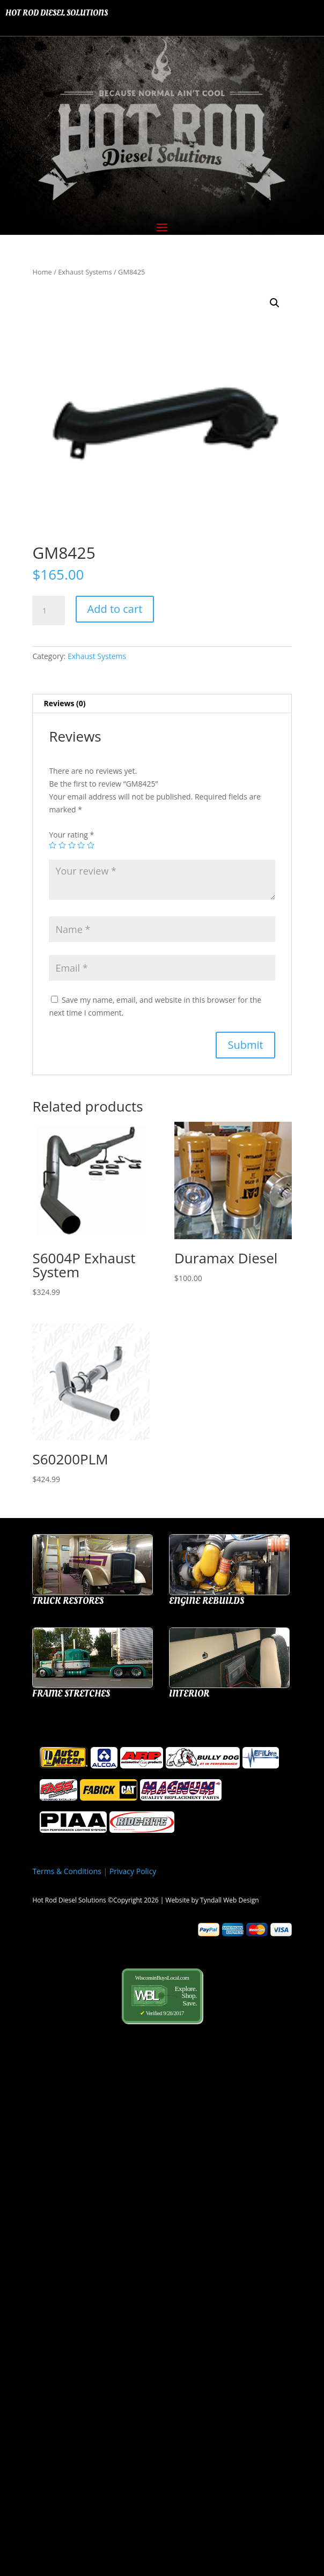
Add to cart (115, 609)
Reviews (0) (64, 703)
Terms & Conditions (66, 1871)
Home (41, 272)
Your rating (71, 835)
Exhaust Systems (85, 272)
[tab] (162, 703)
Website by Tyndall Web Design (212, 1900)
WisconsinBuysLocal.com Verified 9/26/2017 (162, 1995)
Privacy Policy (132, 1871)
